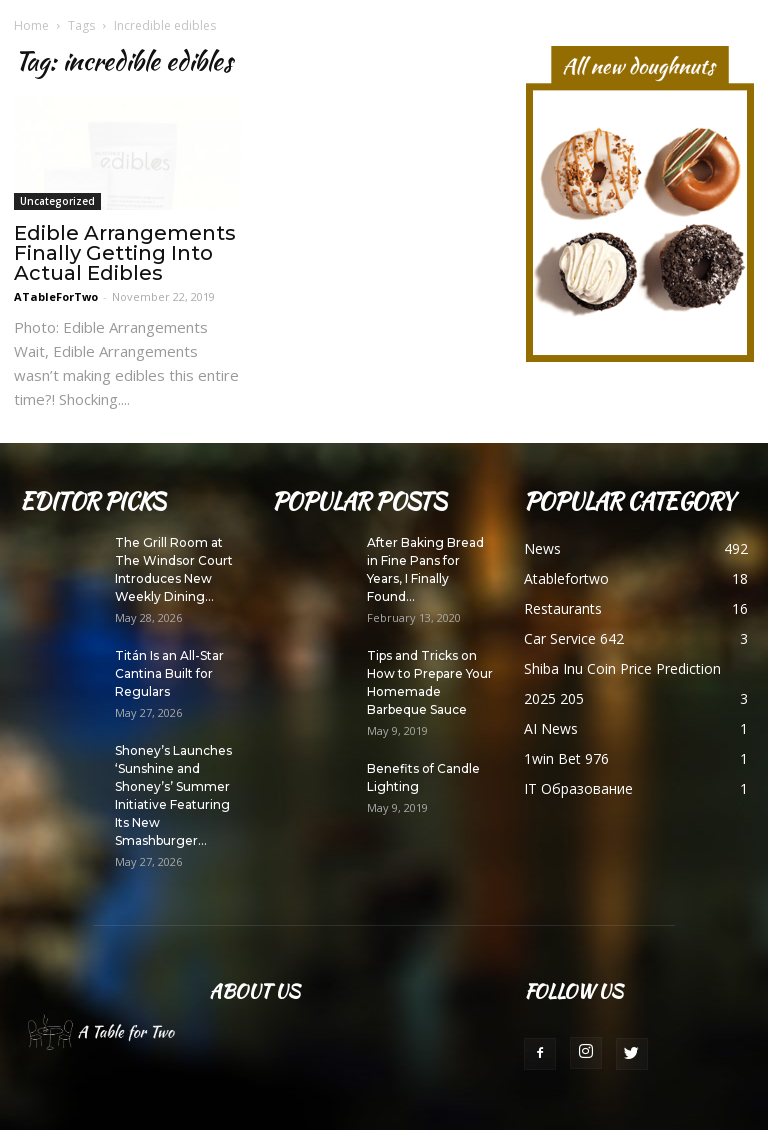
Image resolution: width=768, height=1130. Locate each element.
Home (31, 25)
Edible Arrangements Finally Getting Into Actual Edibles (125, 253)
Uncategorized (57, 201)
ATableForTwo (56, 296)
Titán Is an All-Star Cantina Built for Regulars (169, 673)
